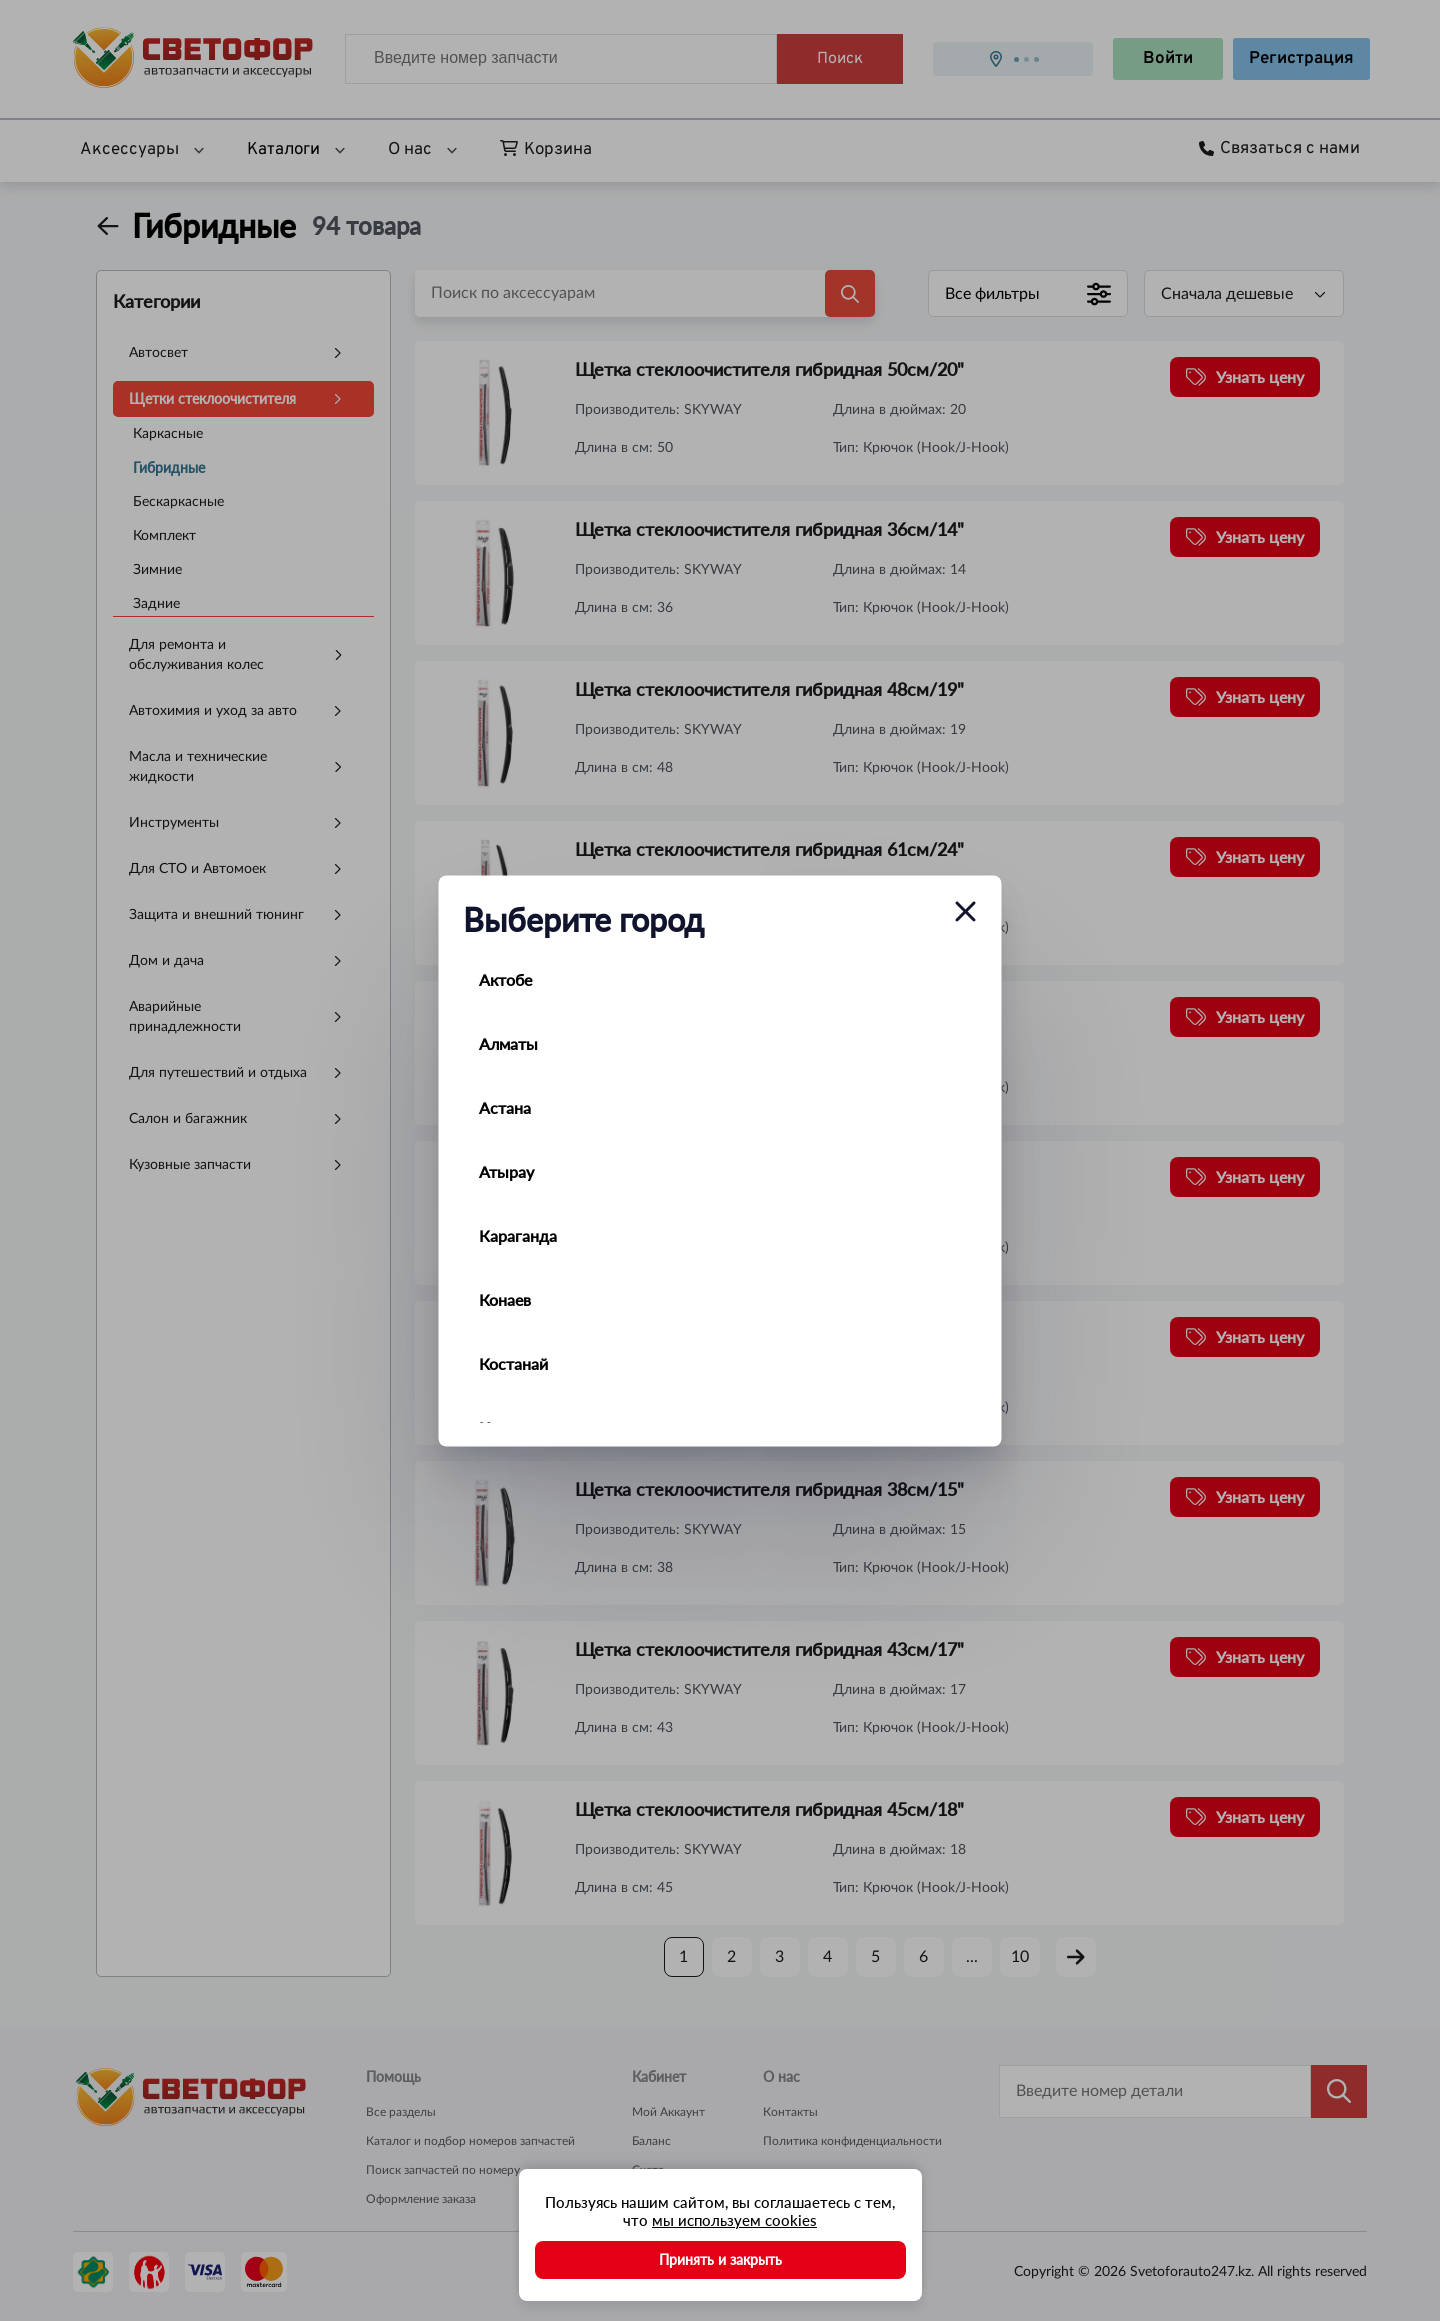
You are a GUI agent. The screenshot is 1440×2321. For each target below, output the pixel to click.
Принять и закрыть (720, 2259)
